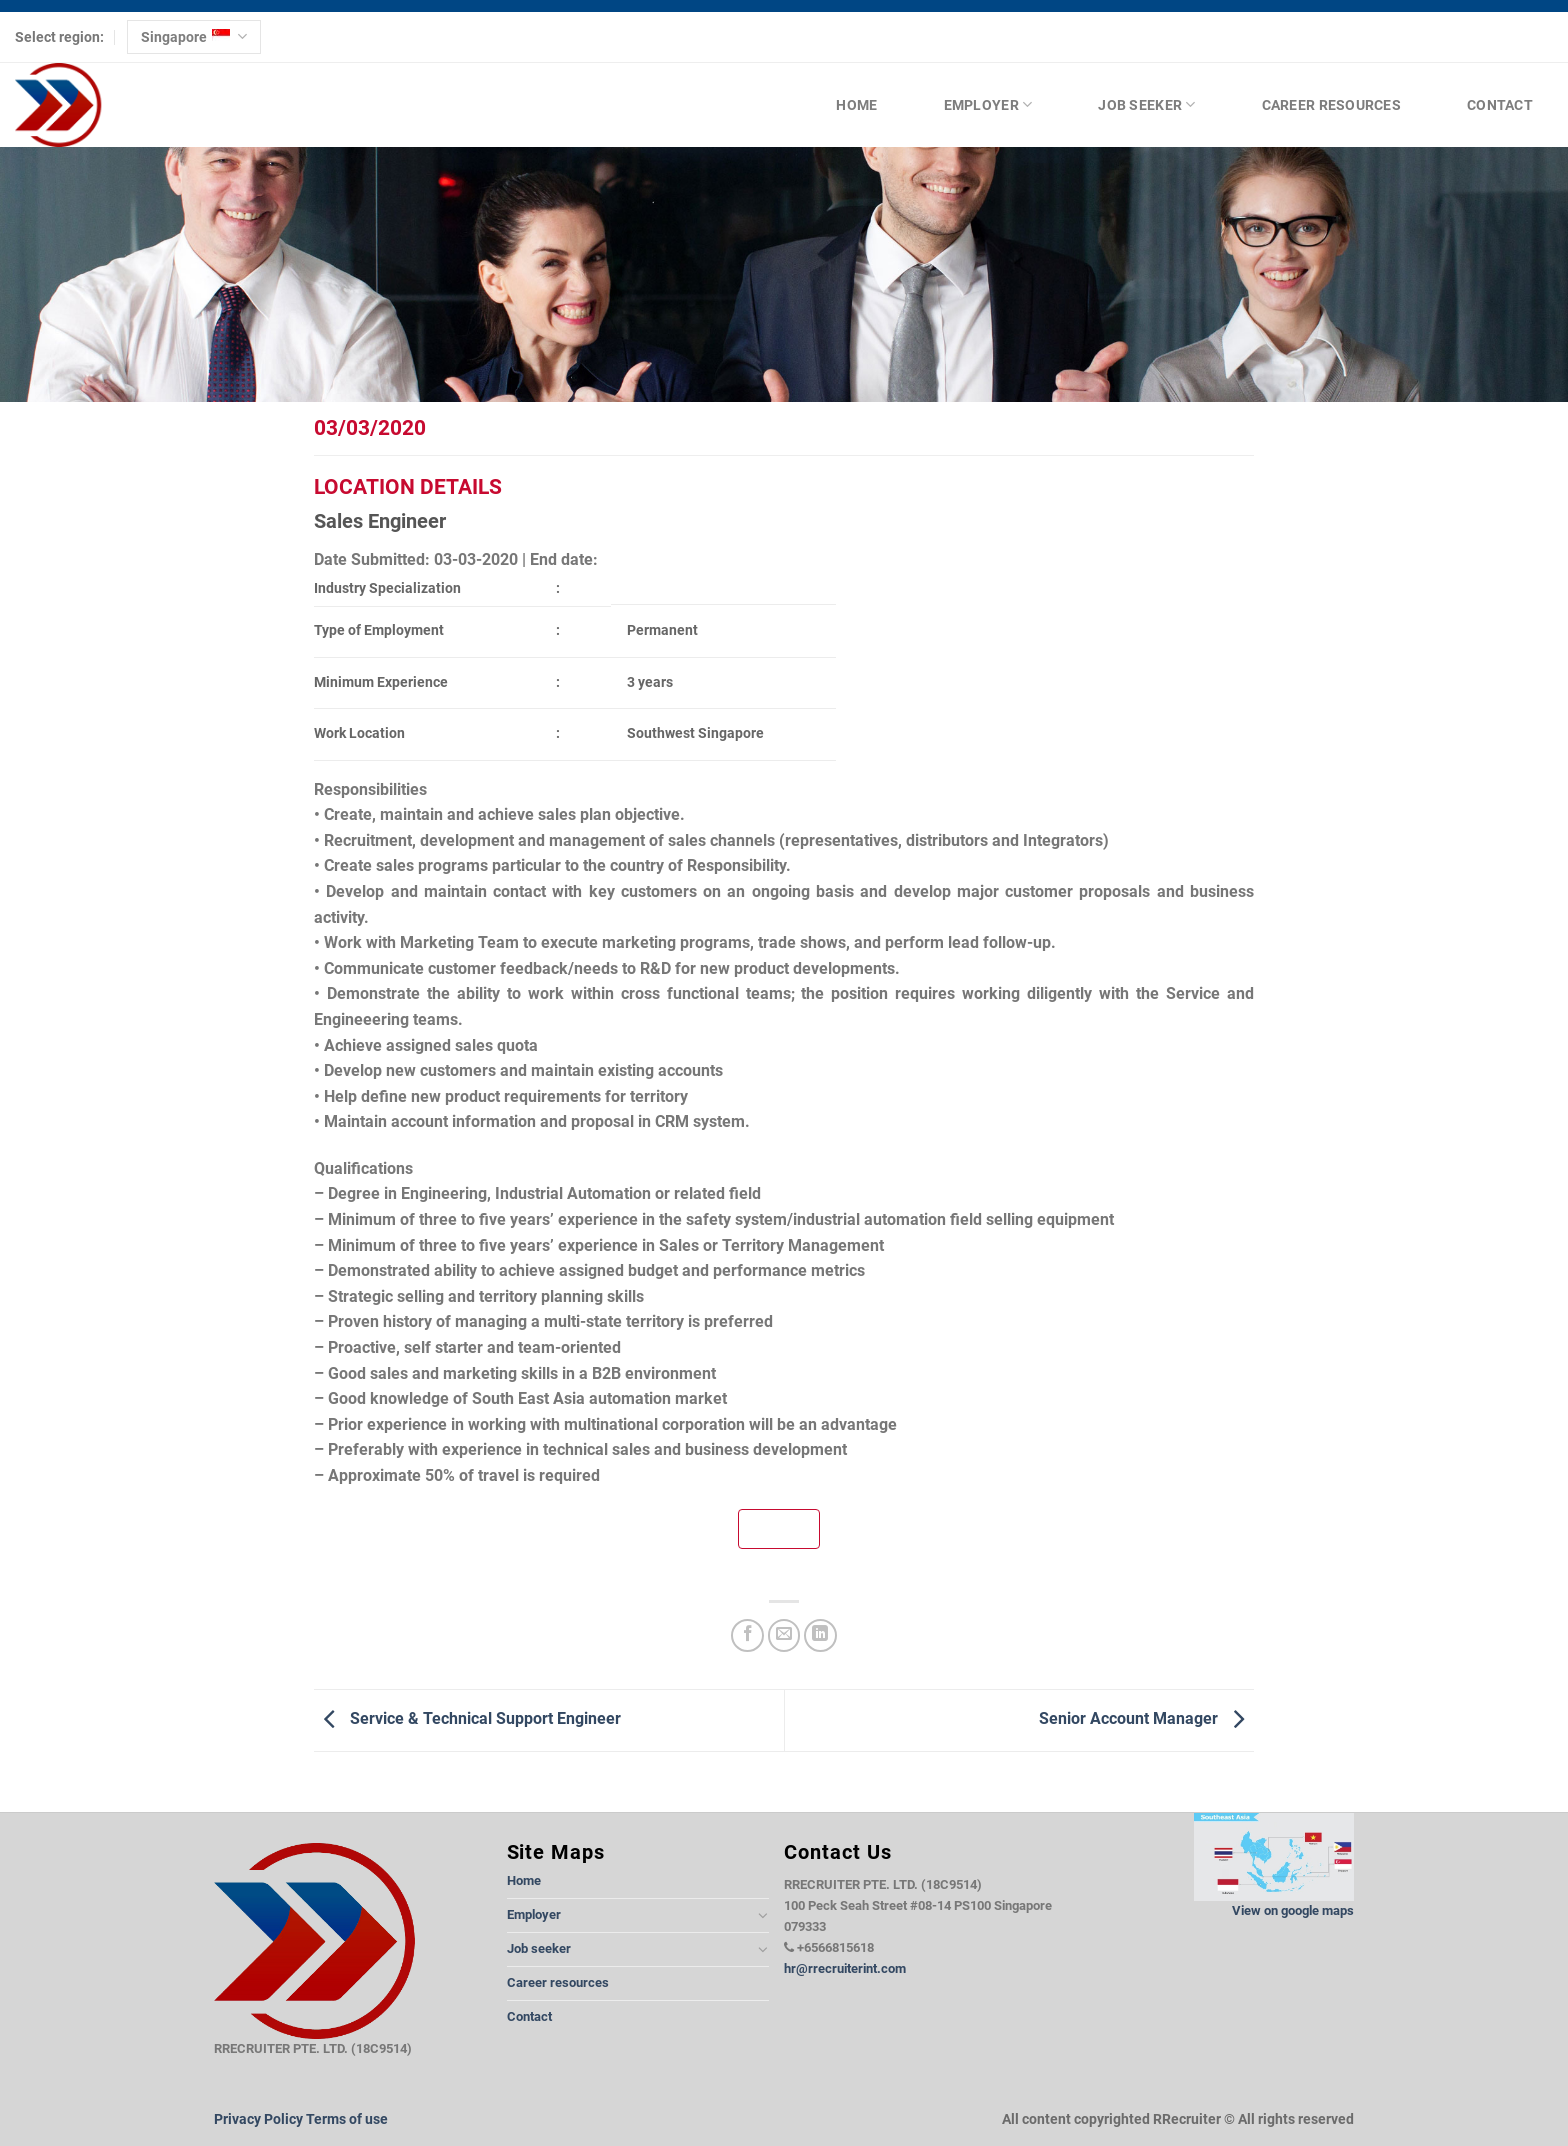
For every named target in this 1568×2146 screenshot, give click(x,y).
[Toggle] (762, 1915)
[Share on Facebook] (747, 1635)
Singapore (193, 36)
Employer (988, 104)
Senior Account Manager (1146, 1718)
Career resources (1331, 105)
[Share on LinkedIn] (820, 1635)
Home (856, 105)
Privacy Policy (258, 2119)
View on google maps (1293, 1910)
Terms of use (347, 2119)
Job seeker (1146, 104)
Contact (1500, 105)
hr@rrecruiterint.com (845, 1968)
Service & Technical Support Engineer (467, 1718)
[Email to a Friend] (784, 1635)
